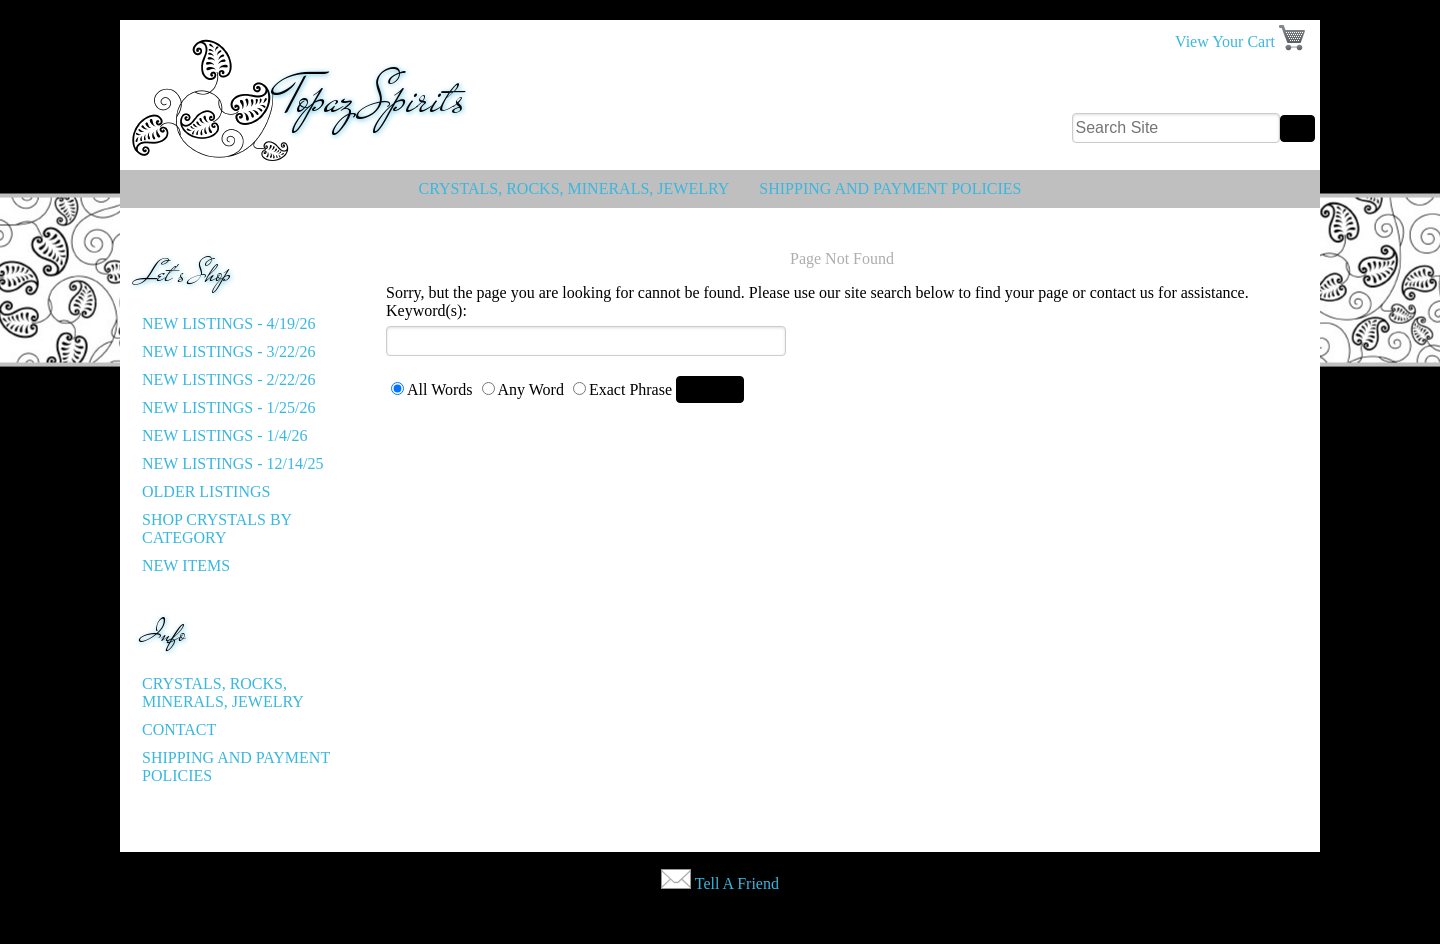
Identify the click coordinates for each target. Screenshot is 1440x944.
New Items (186, 565)
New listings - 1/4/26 (224, 435)
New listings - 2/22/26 (228, 379)
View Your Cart (1225, 41)
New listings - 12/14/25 (232, 463)
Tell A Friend (737, 883)
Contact (179, 729)
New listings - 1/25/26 (228, 407)
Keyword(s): (426, 310)
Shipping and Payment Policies (890, 188)
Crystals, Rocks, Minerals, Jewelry (574, 188)
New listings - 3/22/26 (228, 351)
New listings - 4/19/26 (228, 323)
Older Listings (206, 491)
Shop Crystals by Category (217, 528)
